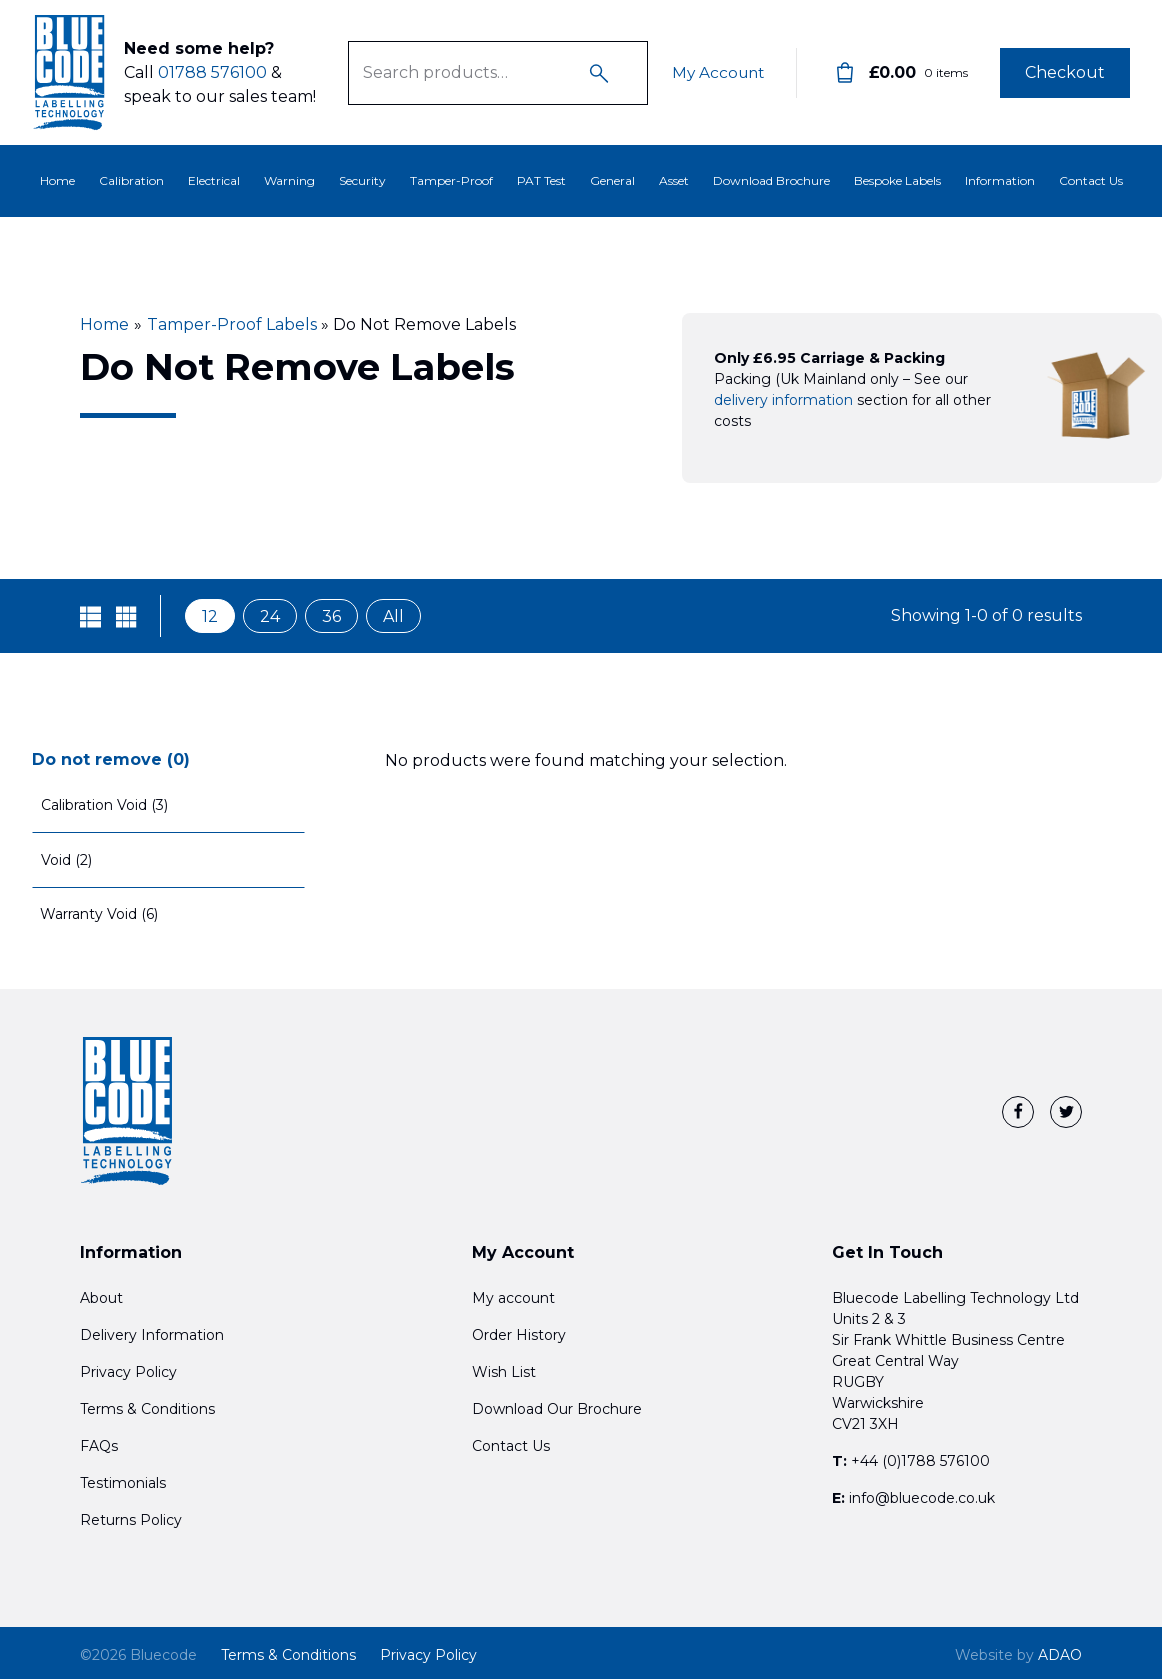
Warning (289, 180)
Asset (674, 180)
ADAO (1018, 1655)
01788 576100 (212, 72)
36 (331, 616)
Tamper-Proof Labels (232, 324)
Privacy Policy (128, 1372)
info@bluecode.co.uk (922, 1498)
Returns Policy (131, 1520)
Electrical (214, 180)
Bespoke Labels (897, 180)
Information (1000, 180)
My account (513, 1298)
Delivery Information (152, 1335)
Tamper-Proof (451, 180)
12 (210, 616)
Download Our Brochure (557, 1409)
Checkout (1065, 72)
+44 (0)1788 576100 (920, 1461)
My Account (715, 72)
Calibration (131, 180)
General (612, 180)
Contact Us (1091, 180)
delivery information (783, 400)
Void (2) (66, 860)
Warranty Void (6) (99, 914)
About (101, 1298)
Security (362, 180)
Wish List (504, 1372)
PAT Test (541, 180)
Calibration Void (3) (104, 805)
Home (57, 180)
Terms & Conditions (147, 1409)
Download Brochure (771, 180)
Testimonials (123, 1483)
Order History (519, 1335)
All (393, 616)
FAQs (99, 1446)
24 (270, 616)
